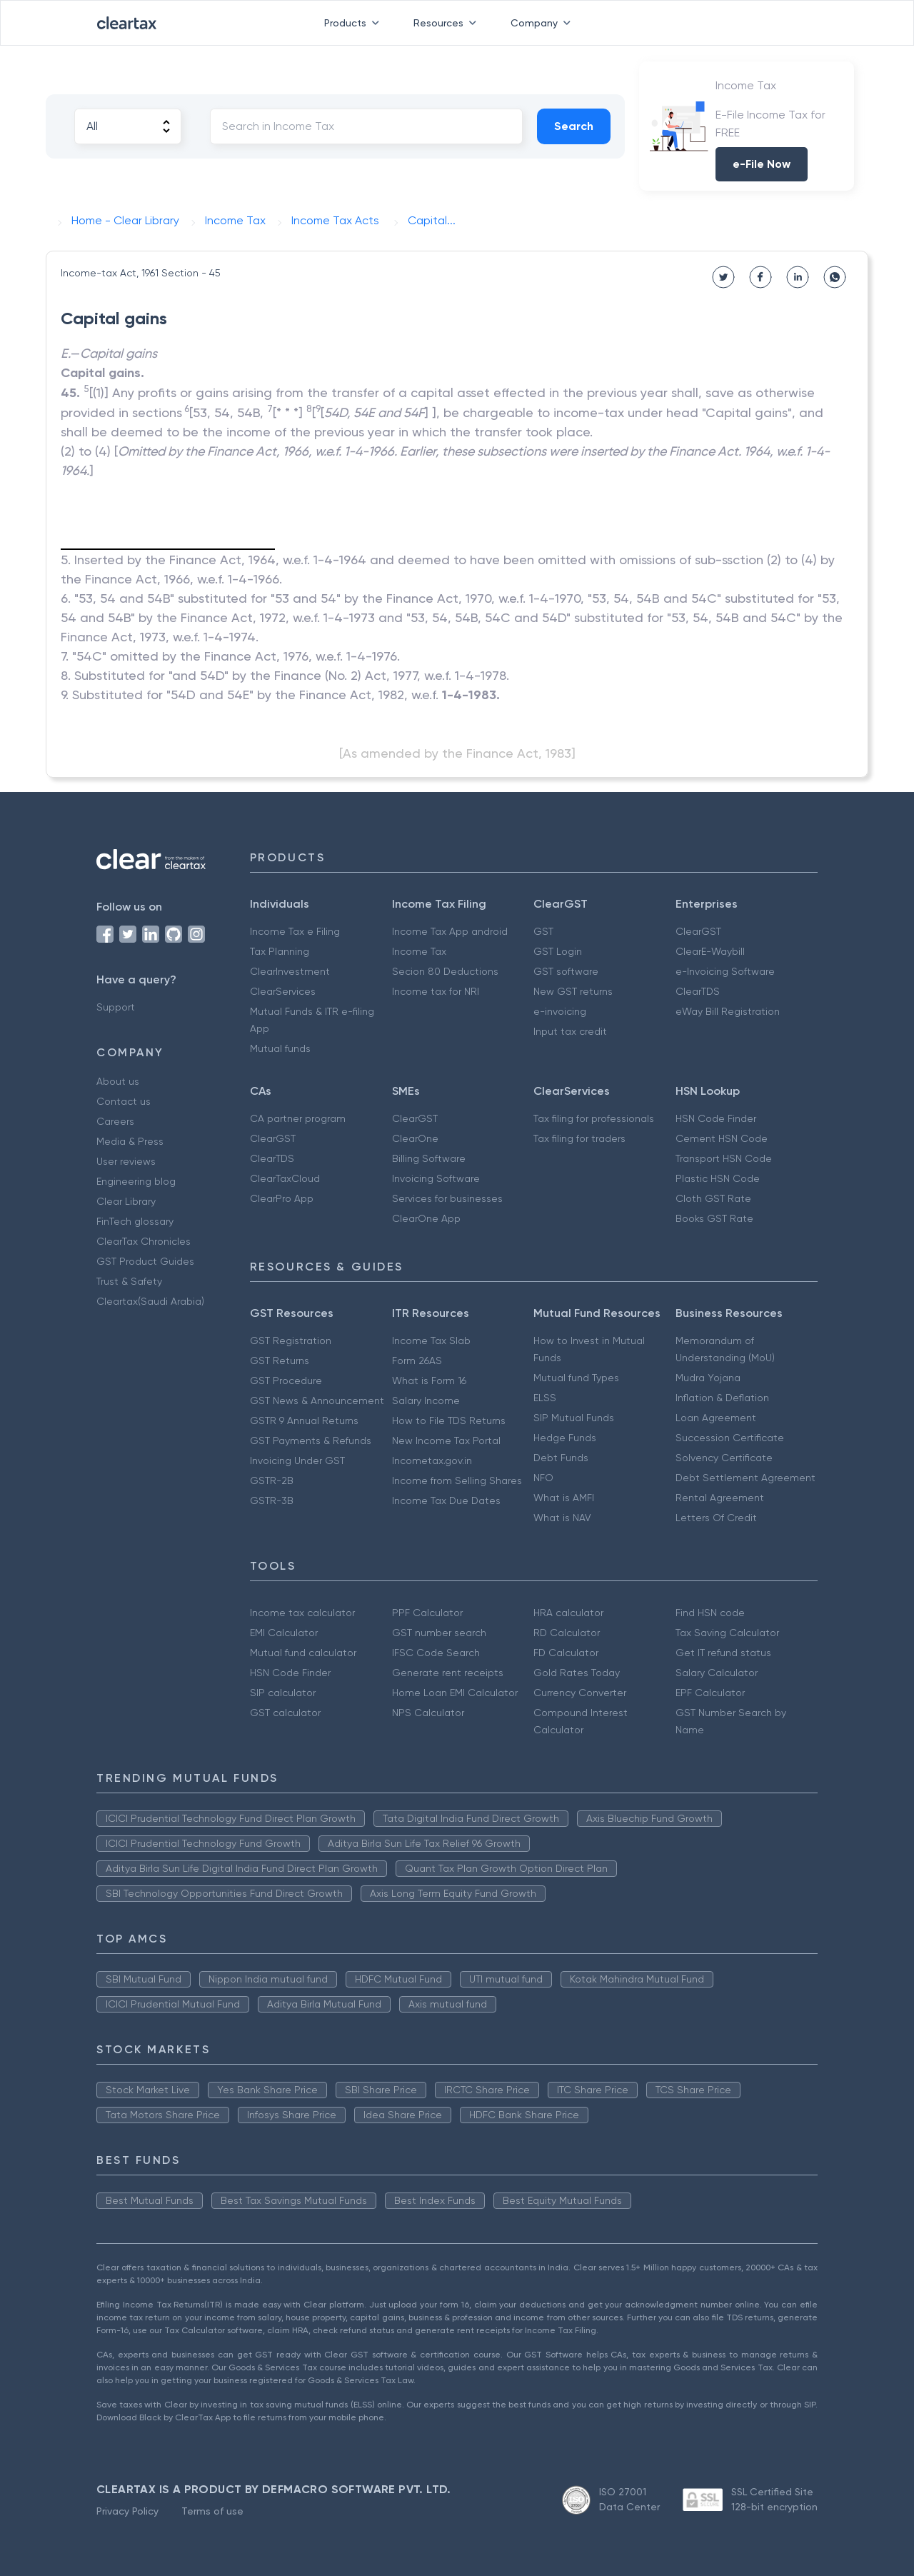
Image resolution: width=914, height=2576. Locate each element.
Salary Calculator (717, 1672)
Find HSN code (710, 1612)
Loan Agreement (716, 1417)
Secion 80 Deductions (445, 971)
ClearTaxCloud (285, 1178)
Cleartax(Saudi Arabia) (150, 1301)
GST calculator (285, 1712)
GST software (565, 971)
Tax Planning (279, 951)
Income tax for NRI (435, 991)
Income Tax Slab (431, 1340)
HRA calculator (568, 1612)
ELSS (544, 1397)
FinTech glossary (135, 1221)
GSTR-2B (271, 1480)
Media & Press (130, 1141)
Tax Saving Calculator (727, 1632)
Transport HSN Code (724, 1158)
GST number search (439, 1632)
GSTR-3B (271, 1500)
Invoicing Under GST (297, 1460)
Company (543, 23)
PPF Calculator (427, 1612)
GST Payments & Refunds (310, 1440)
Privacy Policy (127, 2511)
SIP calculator (283, 1692)
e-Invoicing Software (725, 971)
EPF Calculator (710, 1692)
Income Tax (419, 951)
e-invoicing (559, 1011)
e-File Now (761, 164)
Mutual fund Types (576, 1377)
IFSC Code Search (436, 1652)
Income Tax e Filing (295, 931)
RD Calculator (566, 1632)
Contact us (123, 1101)
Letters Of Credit (716, 1517)
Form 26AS (417, 1360)
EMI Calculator (284, 1632)
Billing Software (429, 1158)
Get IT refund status (723, 1652)
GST (543, 931)
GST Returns (279, 1360)
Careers (115, 1121)
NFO (543, 1477)
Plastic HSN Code (718, 1178)
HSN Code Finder (716, 1118)
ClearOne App (426, 1218)
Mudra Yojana (708, 1377)
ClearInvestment (290, 971)
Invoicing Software (436, 1178)
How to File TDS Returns (449, 1420)
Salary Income (426, 1400)
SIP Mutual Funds (573, 1417)
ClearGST (698, 931)
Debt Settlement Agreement (745, 1477)
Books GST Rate (714, 1218)
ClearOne (415, 1138)
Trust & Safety (129, 1281)
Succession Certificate (730, 1437)
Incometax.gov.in (432, 1460)
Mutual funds (280, 1048)
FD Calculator (565, 1652)
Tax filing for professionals (593, 1118)
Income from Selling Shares (457, 1480)
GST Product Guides (145, 1261)
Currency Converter (579, 1692)
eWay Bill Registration (728, 1011)
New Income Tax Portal (446, 1440)
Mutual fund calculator (303, 1652)
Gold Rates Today (576, 1672)
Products (354, 23)
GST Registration (290, 1340)
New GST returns (573, 991)
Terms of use (212, 2511)
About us (117, 1081)
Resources (447, 23)
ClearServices (283, 991)
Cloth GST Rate (713, 1198)
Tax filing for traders (579, 1138)
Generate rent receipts (447, 1672)
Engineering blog (136, 1181)
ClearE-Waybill (710, 951)
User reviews (126, 1161)
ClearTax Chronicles (143, 1241)
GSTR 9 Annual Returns (304, 1420)
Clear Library (126, 1201)
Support (115, 1007)
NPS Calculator (428, 1712)
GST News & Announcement (317, 1400)
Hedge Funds (564, 1437)
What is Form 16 (429, 1380)
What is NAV (562, 1517)
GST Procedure (286, 1380)
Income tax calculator (302, 1612)
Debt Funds (560, 1457)
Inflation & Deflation (722, 1397)
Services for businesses (447, 1198)
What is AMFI (563, 1497)
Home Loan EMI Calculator (455, 1692)
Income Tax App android (450, 931)
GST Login (557, 951)
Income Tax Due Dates (446, 1500)
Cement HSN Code (722, 1138)
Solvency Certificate (724, 1457)
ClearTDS (698, 991)
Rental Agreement (720, 1497)
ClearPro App (281, 1198)
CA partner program (298, 1118)
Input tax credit (570, 1031)
